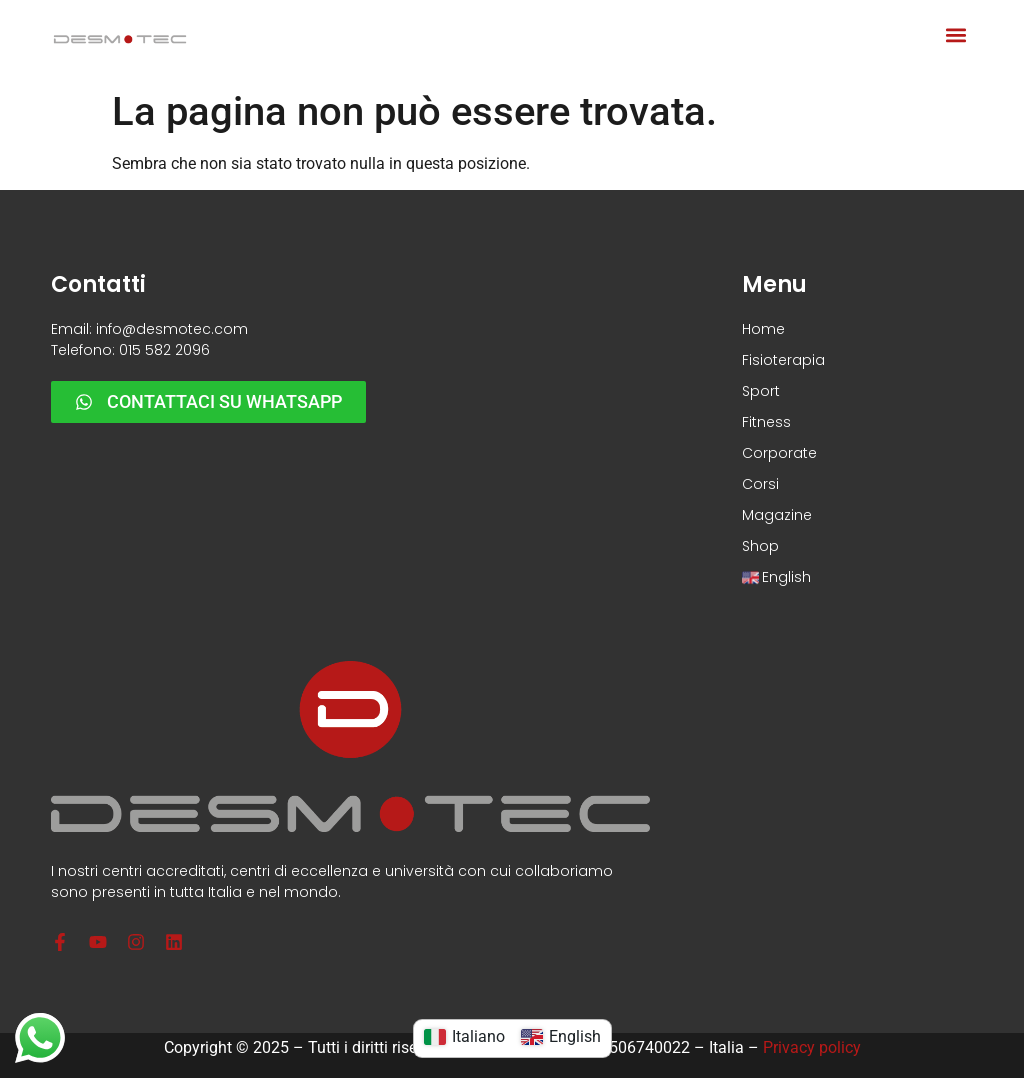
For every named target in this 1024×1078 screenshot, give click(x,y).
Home (763, 329)
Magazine (777, 515)
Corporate (779, 453)
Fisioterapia (783, 360)
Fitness (766, 422)
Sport (761, 391)
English (776, 577)
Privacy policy (812, 1047)
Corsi (760, 484)
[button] (956, 35)
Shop (760, 546)
